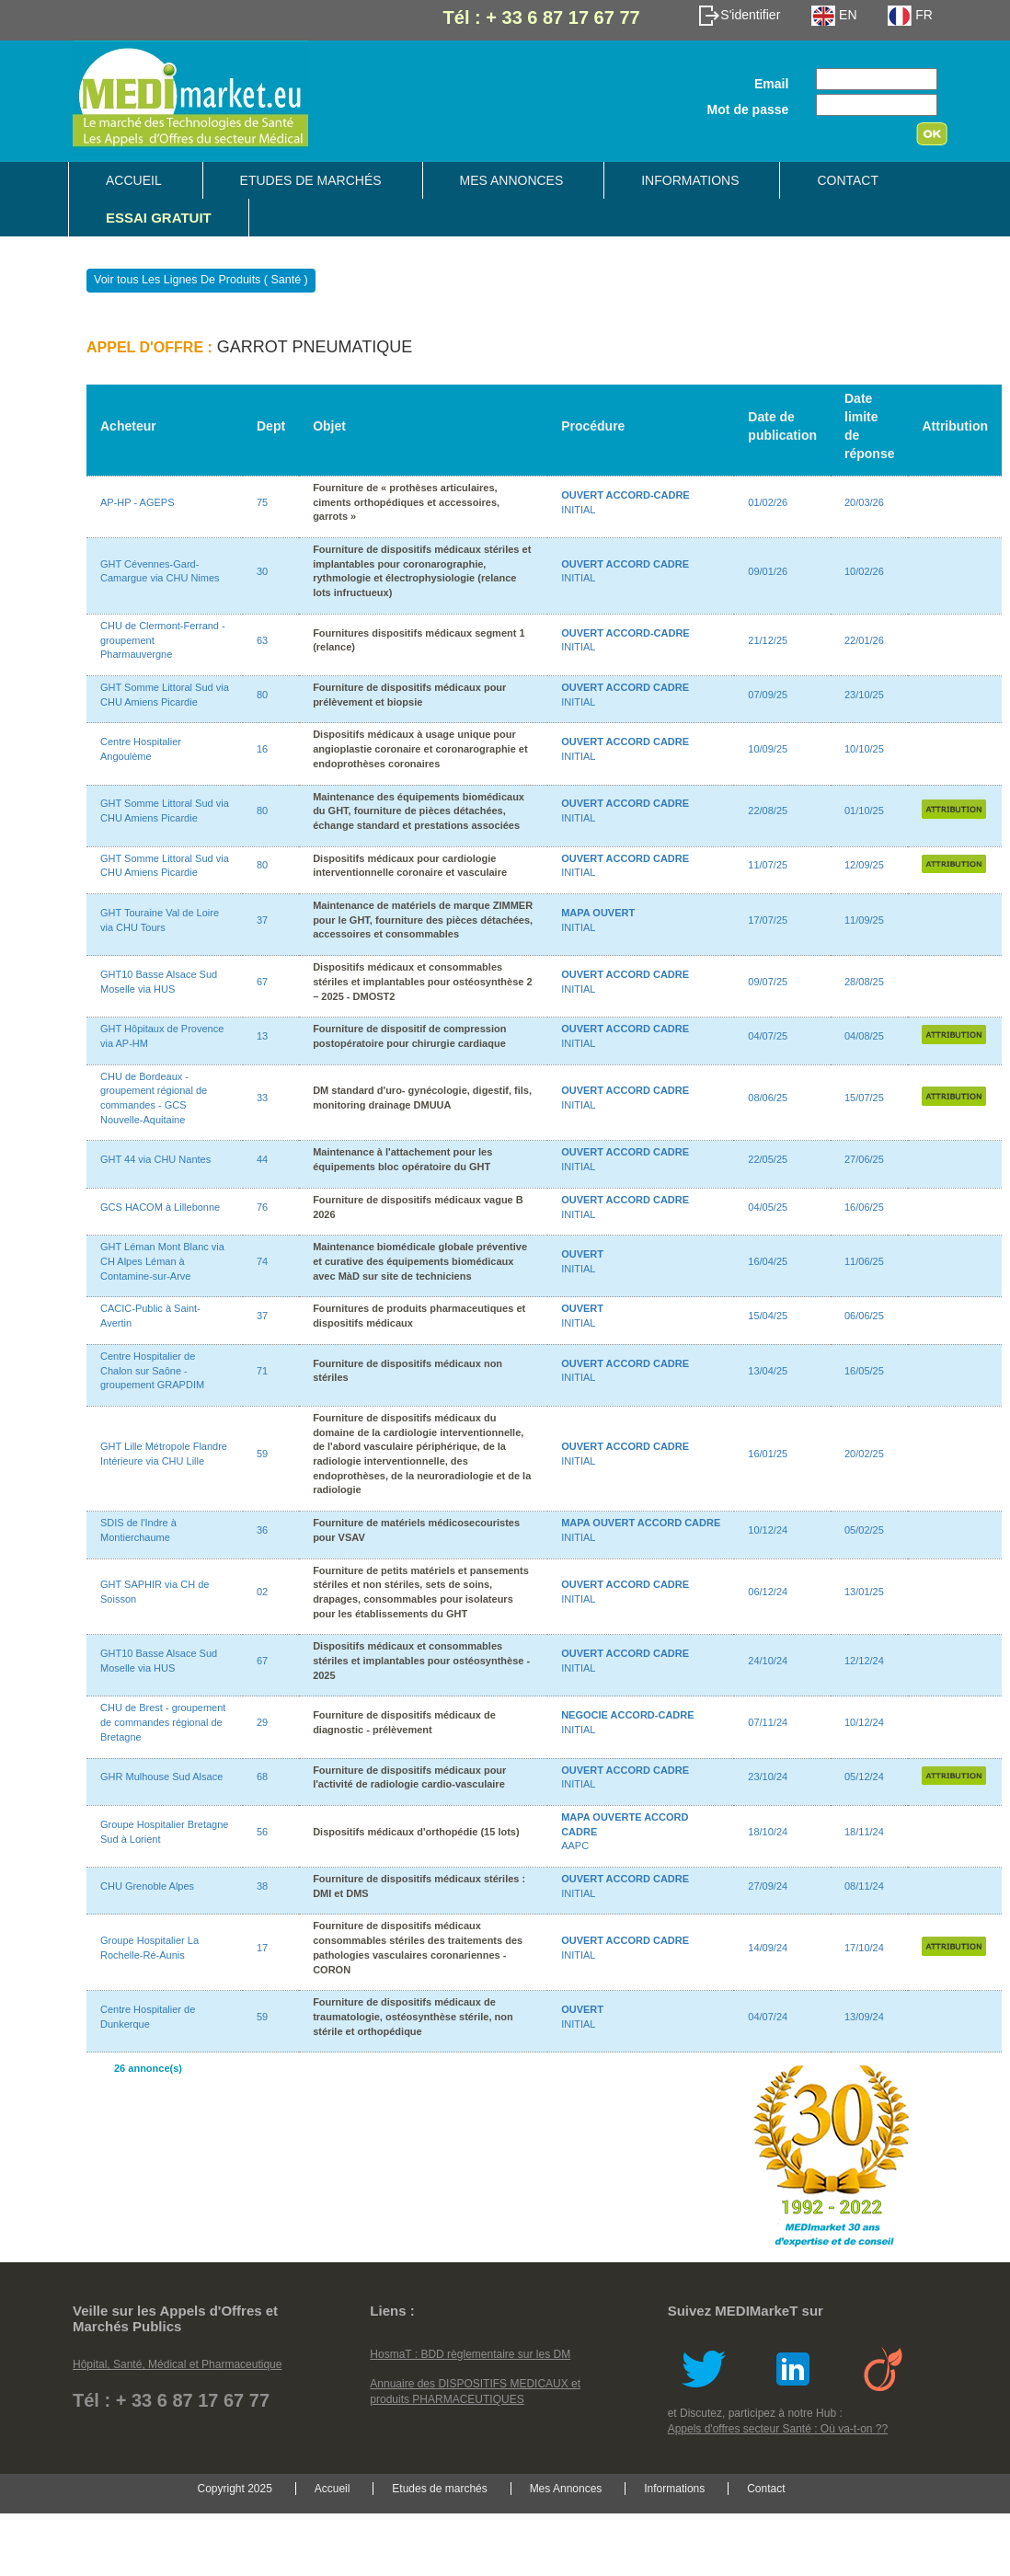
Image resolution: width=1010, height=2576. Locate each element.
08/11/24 (864, 1886)
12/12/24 (864, 1660)
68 (262, 1776)
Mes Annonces (512, 180)
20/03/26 (864, 502)
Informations (690, 180)
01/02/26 (767, 502)
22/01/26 (864, 640)
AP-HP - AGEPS (137, 502)
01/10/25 (864, 810)
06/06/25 (864, 1315)
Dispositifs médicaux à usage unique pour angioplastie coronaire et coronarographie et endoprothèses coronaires (420, 748)
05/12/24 (864, 1776)
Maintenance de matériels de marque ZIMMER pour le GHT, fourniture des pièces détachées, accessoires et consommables (423, 919)
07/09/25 (767, 694)
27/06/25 (864, 1159)
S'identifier (739, 14)
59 (262, 1453)
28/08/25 (864, 981)
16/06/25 (864, 1207)
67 (262, 981)
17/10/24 (864, 1947)
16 (262, 748)
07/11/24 (767, 1722)
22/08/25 (767, 810)
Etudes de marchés (311, 180)
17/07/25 (767, 920)
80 (262, 694)
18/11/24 (864, 1831)
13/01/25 (864, 1591)
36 (262, 1529)
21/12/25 (767, 640)
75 (262, 502)
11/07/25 (767, 864)
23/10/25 (864, 694)
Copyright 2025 (234, 2488)
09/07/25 (767, 981)
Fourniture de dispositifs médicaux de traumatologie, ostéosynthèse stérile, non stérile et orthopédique (413, 2016)
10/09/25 (767, 748)
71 (262, 1370)
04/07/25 (767, 1035)
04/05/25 (767, 1207)
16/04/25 (767, 1261)
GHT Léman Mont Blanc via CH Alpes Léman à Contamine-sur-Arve (162, 1261)
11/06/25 (864, 1261)
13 (262, 1035)
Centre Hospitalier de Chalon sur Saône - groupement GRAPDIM (152, 1370)
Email (771, 83)
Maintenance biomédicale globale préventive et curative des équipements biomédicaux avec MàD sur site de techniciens (420, 1261)
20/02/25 (864, 1453)
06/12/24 (767, 1591)
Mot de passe (748, 109)
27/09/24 (767, 1886)
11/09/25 (864, 920)
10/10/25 (864, 748)
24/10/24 (767, 1660)
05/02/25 (864, 1529)
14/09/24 (767, 1947)
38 (262, 1886)
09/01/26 (767, 571)
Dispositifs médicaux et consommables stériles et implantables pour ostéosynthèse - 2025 (421, 1660)
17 (262, 1947)
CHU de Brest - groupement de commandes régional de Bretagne (162, 1722)
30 (262, 571)
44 (262, 1159)
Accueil (134, 180)
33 (262, 1097)
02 (262, 1591)
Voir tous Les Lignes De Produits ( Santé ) (201, 280)
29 (262, 1722)
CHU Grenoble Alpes (147, 1886)
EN (833, 14)
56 (262, 1831)
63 (262, 640)
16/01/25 (767, 1453)
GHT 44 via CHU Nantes (155, 1159)
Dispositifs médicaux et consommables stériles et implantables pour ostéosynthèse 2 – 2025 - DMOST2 (422, 981)
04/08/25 (864, 1035)
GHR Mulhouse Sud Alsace (161, 1776)
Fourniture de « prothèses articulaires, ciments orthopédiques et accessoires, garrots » (406, 502)
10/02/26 (864, 571)
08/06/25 (767, 1097)
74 (262, 1261)
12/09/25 (864, 864)
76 (262, 1207)
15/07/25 (864, 1097)
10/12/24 (767, 1529)
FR (910, 14)
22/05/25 (767, 1159)
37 (262, 920)
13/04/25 (767, 1370)
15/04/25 (767, 1315)
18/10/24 (767, 1831)
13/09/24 (864, 2016)
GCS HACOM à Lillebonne (160, 1207)
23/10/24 (767, 1776)
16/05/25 (864, 1370)
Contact (847, 180)
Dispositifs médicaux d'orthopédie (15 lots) (416, 1831)
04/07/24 (767, 2016)
